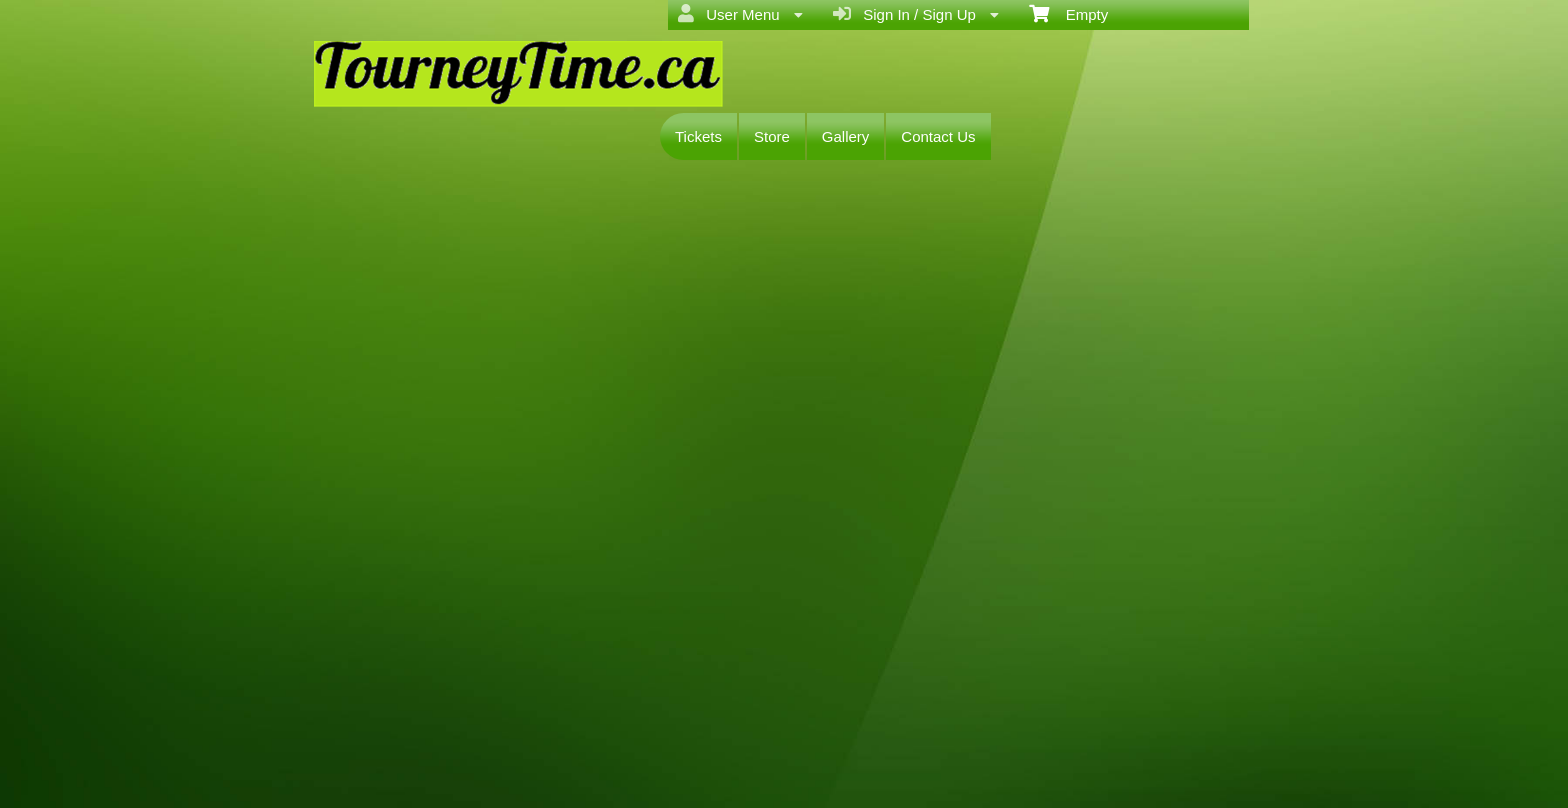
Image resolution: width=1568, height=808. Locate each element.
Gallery (846, 136)
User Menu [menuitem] (740, 14)
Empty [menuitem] (1068, 13)
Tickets (698, 136)
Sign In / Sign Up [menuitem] (916, 14)
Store (772, 136)
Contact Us (938, 136)
